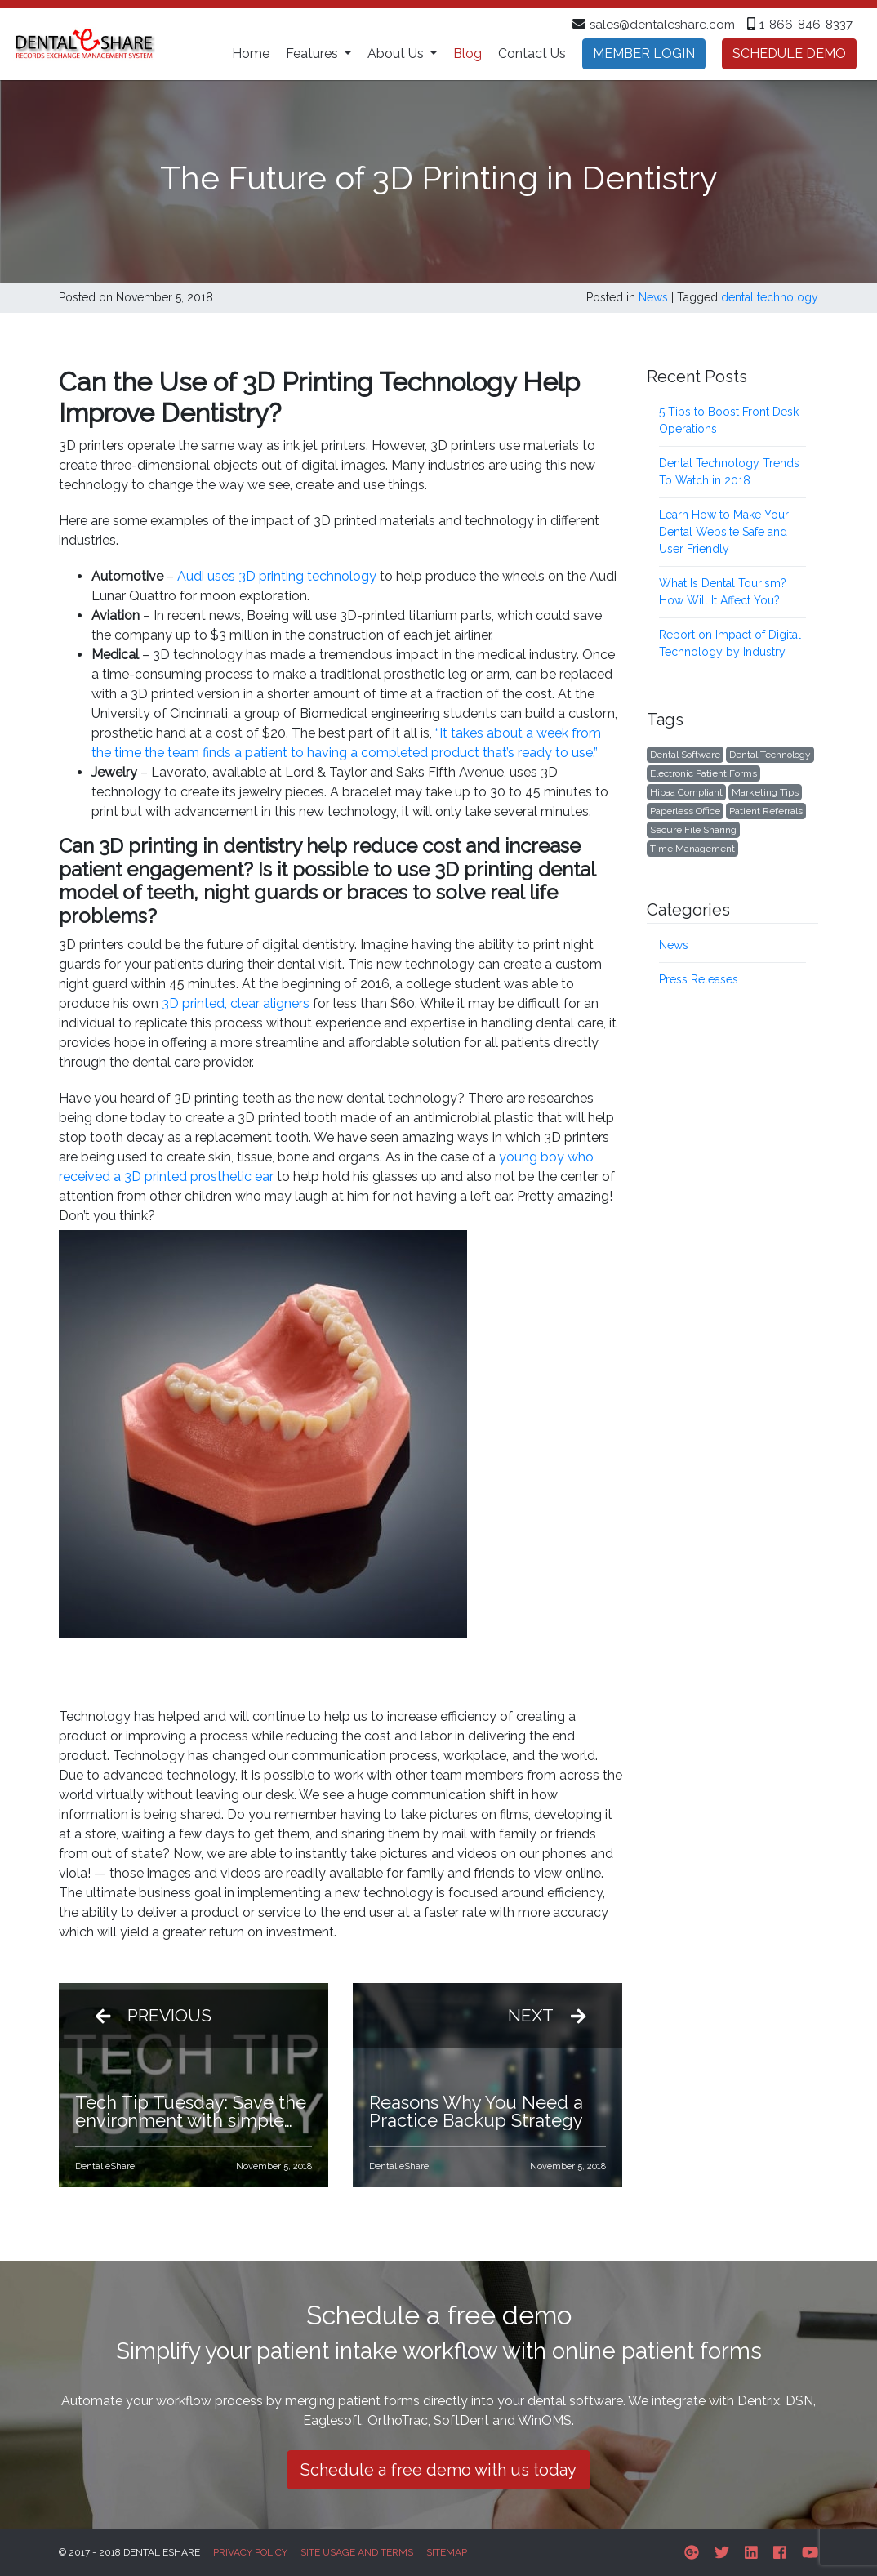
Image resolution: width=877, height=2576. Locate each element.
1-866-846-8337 (806, 24)
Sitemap (446, 2552)
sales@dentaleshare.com (662, 24)
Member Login (644, 53)
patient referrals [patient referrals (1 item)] (766, 811)
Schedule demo (789, 53)
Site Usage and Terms (356, 2552)
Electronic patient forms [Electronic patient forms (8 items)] (703, 773)
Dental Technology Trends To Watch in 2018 (729, 472)
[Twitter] (722, 2553)
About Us (397, 53)
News (653, 297)
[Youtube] (810, 2553)
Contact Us (532, 53)
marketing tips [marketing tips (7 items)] (765, 792)
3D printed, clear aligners (235, 1003)
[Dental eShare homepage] (83, 44)
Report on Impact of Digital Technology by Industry (730, 643)
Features (313, 53)
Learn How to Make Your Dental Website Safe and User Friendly (724, 531)
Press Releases (698, 979)
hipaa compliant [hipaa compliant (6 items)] (686, 792)
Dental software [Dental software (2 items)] (685, 754)
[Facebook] (779, 2553)
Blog (467, 53)
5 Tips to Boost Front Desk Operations (729, 420)
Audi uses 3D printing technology (276, 576)
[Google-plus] (691, 2553)
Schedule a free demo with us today (438, 2470)
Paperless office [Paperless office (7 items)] (685, 811)
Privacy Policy (250, 2552)
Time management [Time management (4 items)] (692, 848)
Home (250, 53)
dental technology (769, 297)
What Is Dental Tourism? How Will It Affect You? (722, 592)
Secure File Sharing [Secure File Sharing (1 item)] (693, 830)
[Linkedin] (751, 2553)
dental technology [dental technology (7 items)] (770, 754)
